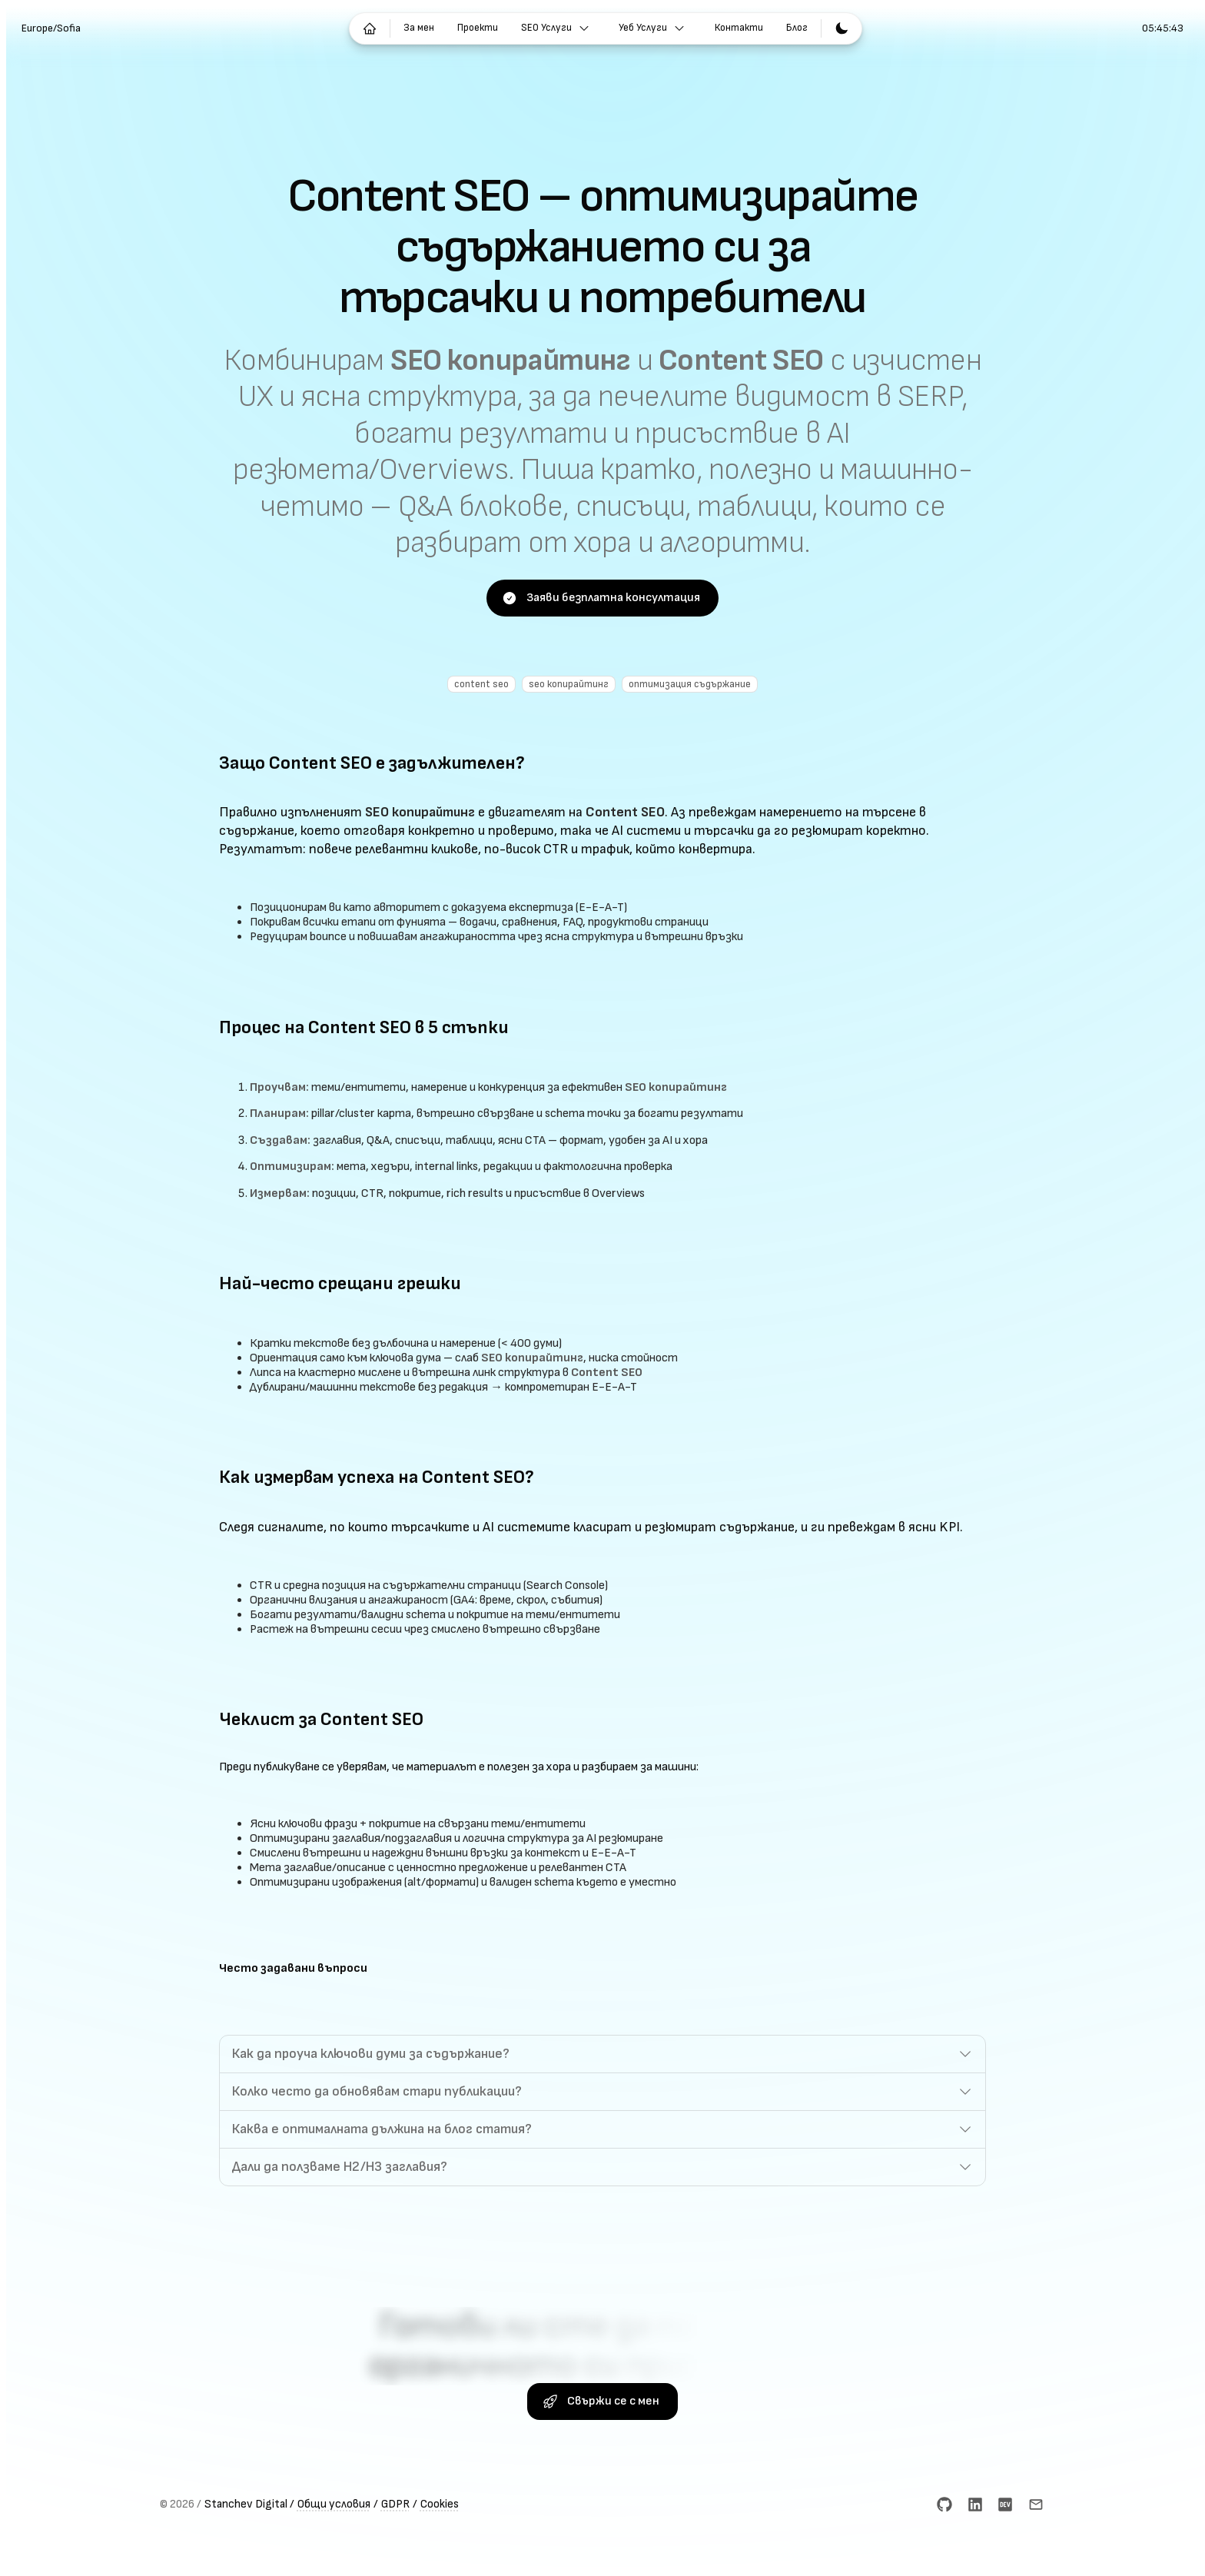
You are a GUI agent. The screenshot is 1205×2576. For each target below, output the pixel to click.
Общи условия (333, 2555)
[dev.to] (1005, 2556)
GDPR (395, 2555)
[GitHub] (943, 2556)
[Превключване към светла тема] (842, 28)
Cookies (439, 2555)
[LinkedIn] (974, 2556)
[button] (602, 2093)
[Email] (1036, 2556)
